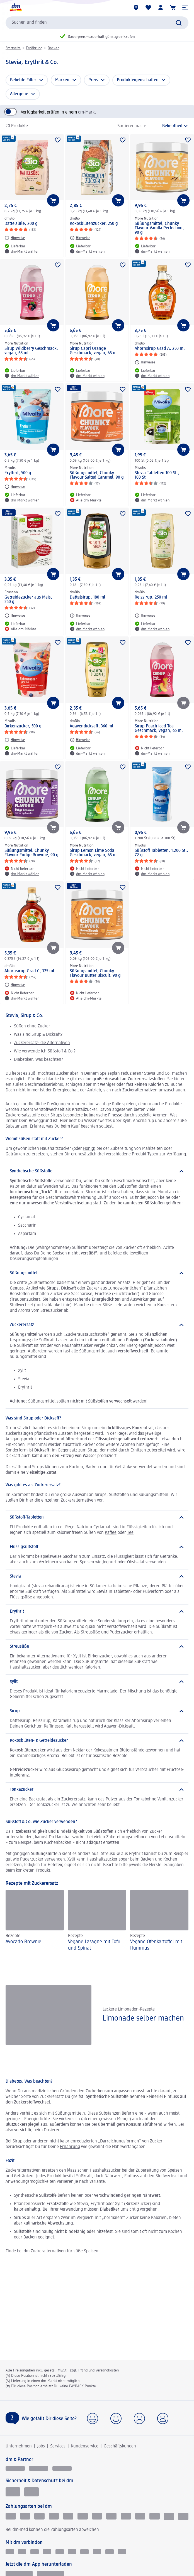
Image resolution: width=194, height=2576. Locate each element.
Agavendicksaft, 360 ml (91, 726)
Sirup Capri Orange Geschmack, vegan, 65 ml (94, 350)
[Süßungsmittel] (97, 1273)
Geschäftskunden (120, 2446)
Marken (62, 80)
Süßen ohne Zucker (32, 1026)
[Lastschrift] (25, 2516)
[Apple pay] (140, 2516)
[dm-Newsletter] (109, 2551)
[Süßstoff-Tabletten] (97, 1517)
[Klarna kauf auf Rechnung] (11, 2516)
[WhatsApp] (122, 2551)
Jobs (41, 2446)
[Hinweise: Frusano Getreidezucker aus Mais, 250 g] (14, 615)
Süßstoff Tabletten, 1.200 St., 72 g (161, 852)
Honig (88, 1148)
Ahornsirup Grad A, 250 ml (160, 348)
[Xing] (59, 2551)
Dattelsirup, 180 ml (87, 597)
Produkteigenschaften (138, 80)
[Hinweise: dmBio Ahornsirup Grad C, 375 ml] (14, 985)
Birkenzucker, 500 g (23, 726)
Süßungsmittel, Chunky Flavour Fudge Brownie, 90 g (31, 852)
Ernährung (34, 48)
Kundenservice (84, 2446)
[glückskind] (15, 2468)
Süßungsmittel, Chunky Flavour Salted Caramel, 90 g (97, 475)
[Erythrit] (97, 1611)
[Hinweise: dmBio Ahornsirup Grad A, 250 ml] (145, 362)
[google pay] (154, 2516)
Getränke (168, 1556)
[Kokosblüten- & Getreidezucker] (97, 1741)
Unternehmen (19, 2446)
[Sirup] (97, 1711)
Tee (130, 1533)
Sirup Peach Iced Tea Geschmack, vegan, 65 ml (159, 728)
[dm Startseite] (15, 7)
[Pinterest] (84, 2551)
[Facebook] (10, 2551)
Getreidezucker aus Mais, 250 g (28, 599)
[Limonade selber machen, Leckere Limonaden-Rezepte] (97, 2014)
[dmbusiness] (38, 2468)
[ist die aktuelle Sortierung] (168, 126)
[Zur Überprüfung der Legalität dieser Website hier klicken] (31, 2492)
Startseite (13, 48)
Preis (93, 80)
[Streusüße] (97, 1647)
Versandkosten (107, 2370)
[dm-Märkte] (136, 7)
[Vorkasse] (68, 2516)
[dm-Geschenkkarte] (126, 2516)
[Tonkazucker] (97, 1790)
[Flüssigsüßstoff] (97, 1547)
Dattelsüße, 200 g (21, 224)
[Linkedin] (47, 2551)
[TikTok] (97, 2551)
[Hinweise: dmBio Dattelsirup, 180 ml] (80, 615)
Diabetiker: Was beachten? (38, 1059)
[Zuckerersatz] (97, 1325)
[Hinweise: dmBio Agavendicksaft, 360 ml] (80, 740)
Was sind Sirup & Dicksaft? (38, 1034)
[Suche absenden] (178, 22)
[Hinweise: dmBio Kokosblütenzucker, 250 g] (80, 238)
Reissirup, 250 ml (151, 597)
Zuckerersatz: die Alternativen (42, 1043)
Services (58, 2446)
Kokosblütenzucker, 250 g (94, 224)
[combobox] (97, 22)
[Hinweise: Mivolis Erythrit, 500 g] (14, 486)
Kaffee (111, 1533)
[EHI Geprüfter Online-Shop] (13, 2492)
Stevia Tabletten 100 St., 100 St (157, 475)
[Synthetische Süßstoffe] (97, 1171)
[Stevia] (97, 1576)
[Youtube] (72, 2551)
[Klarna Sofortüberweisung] (39, 2516)
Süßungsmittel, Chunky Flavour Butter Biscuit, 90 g (95, 973)
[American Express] (111, 2516)
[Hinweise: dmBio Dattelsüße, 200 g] (14, 238)
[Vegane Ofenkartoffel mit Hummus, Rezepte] (159, 1921)
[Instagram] (22, 2551)
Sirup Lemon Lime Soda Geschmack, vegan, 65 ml (94, 852)
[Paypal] (54, 2516)
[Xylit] (97, 1682)
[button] (185, 7)
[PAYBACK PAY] (183, 2516)
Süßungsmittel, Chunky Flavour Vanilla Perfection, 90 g (159, 228)
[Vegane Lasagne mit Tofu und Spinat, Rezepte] (97, 1921)
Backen (53, 48)
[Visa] (82, 2516)
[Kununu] (34, 2551)
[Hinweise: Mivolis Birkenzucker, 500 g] (14, 740)
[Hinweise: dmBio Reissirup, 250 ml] (145, 615)
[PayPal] (169, 2516)
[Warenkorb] (172, 7)
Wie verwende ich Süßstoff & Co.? (45, 1051)
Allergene (19, 94)
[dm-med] (62, 2468)
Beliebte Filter (23, 80)
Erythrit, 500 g (17, 473)
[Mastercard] (97, 2516)
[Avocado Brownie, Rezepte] (35, 1921)
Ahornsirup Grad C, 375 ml (29, 971)
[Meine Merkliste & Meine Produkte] (148, 7)
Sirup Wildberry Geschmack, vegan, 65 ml (31, 350)
